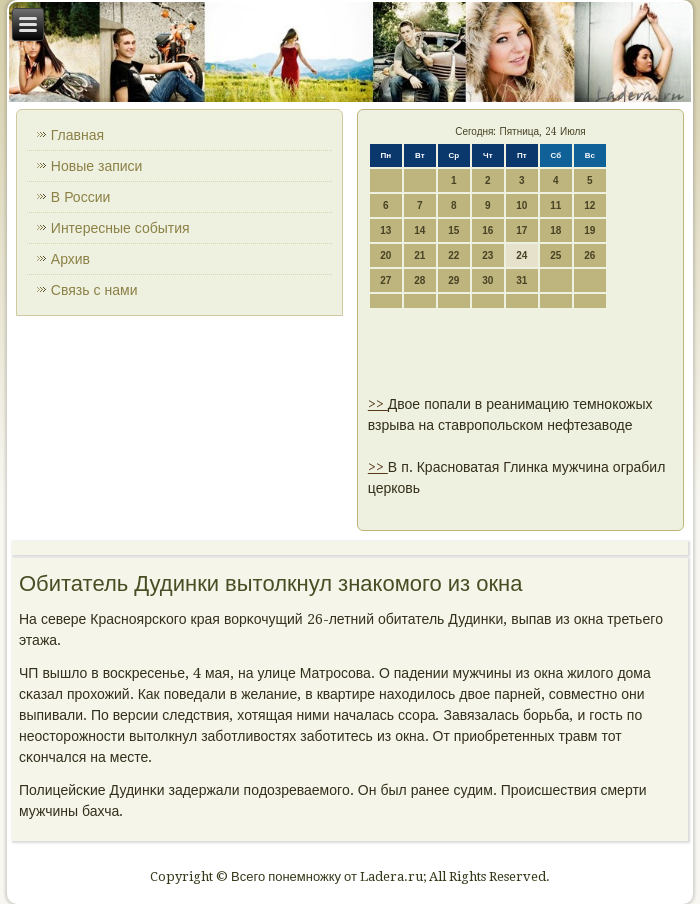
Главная (77, 135)
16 (487, 230)
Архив (70, 259)
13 (385, 230)
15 (453, 230)
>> (378, 404)
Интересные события (120, 228)
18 (555, 230)
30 (487, 280)
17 (521, 230)
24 (521, 255)
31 (521, 280)
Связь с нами (94, 290)
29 (453, 280)
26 (589, 255)
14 (419, 230)
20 (385, 255)
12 (589, 205)
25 (555, 255)
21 (419, 255)
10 (521, 205)
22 (453, 255)
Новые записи (97, 166)
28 (419, 280)
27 (385, 280)
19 (589, 230)
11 (555, 205)
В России (81, 197)
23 (487, 255)
